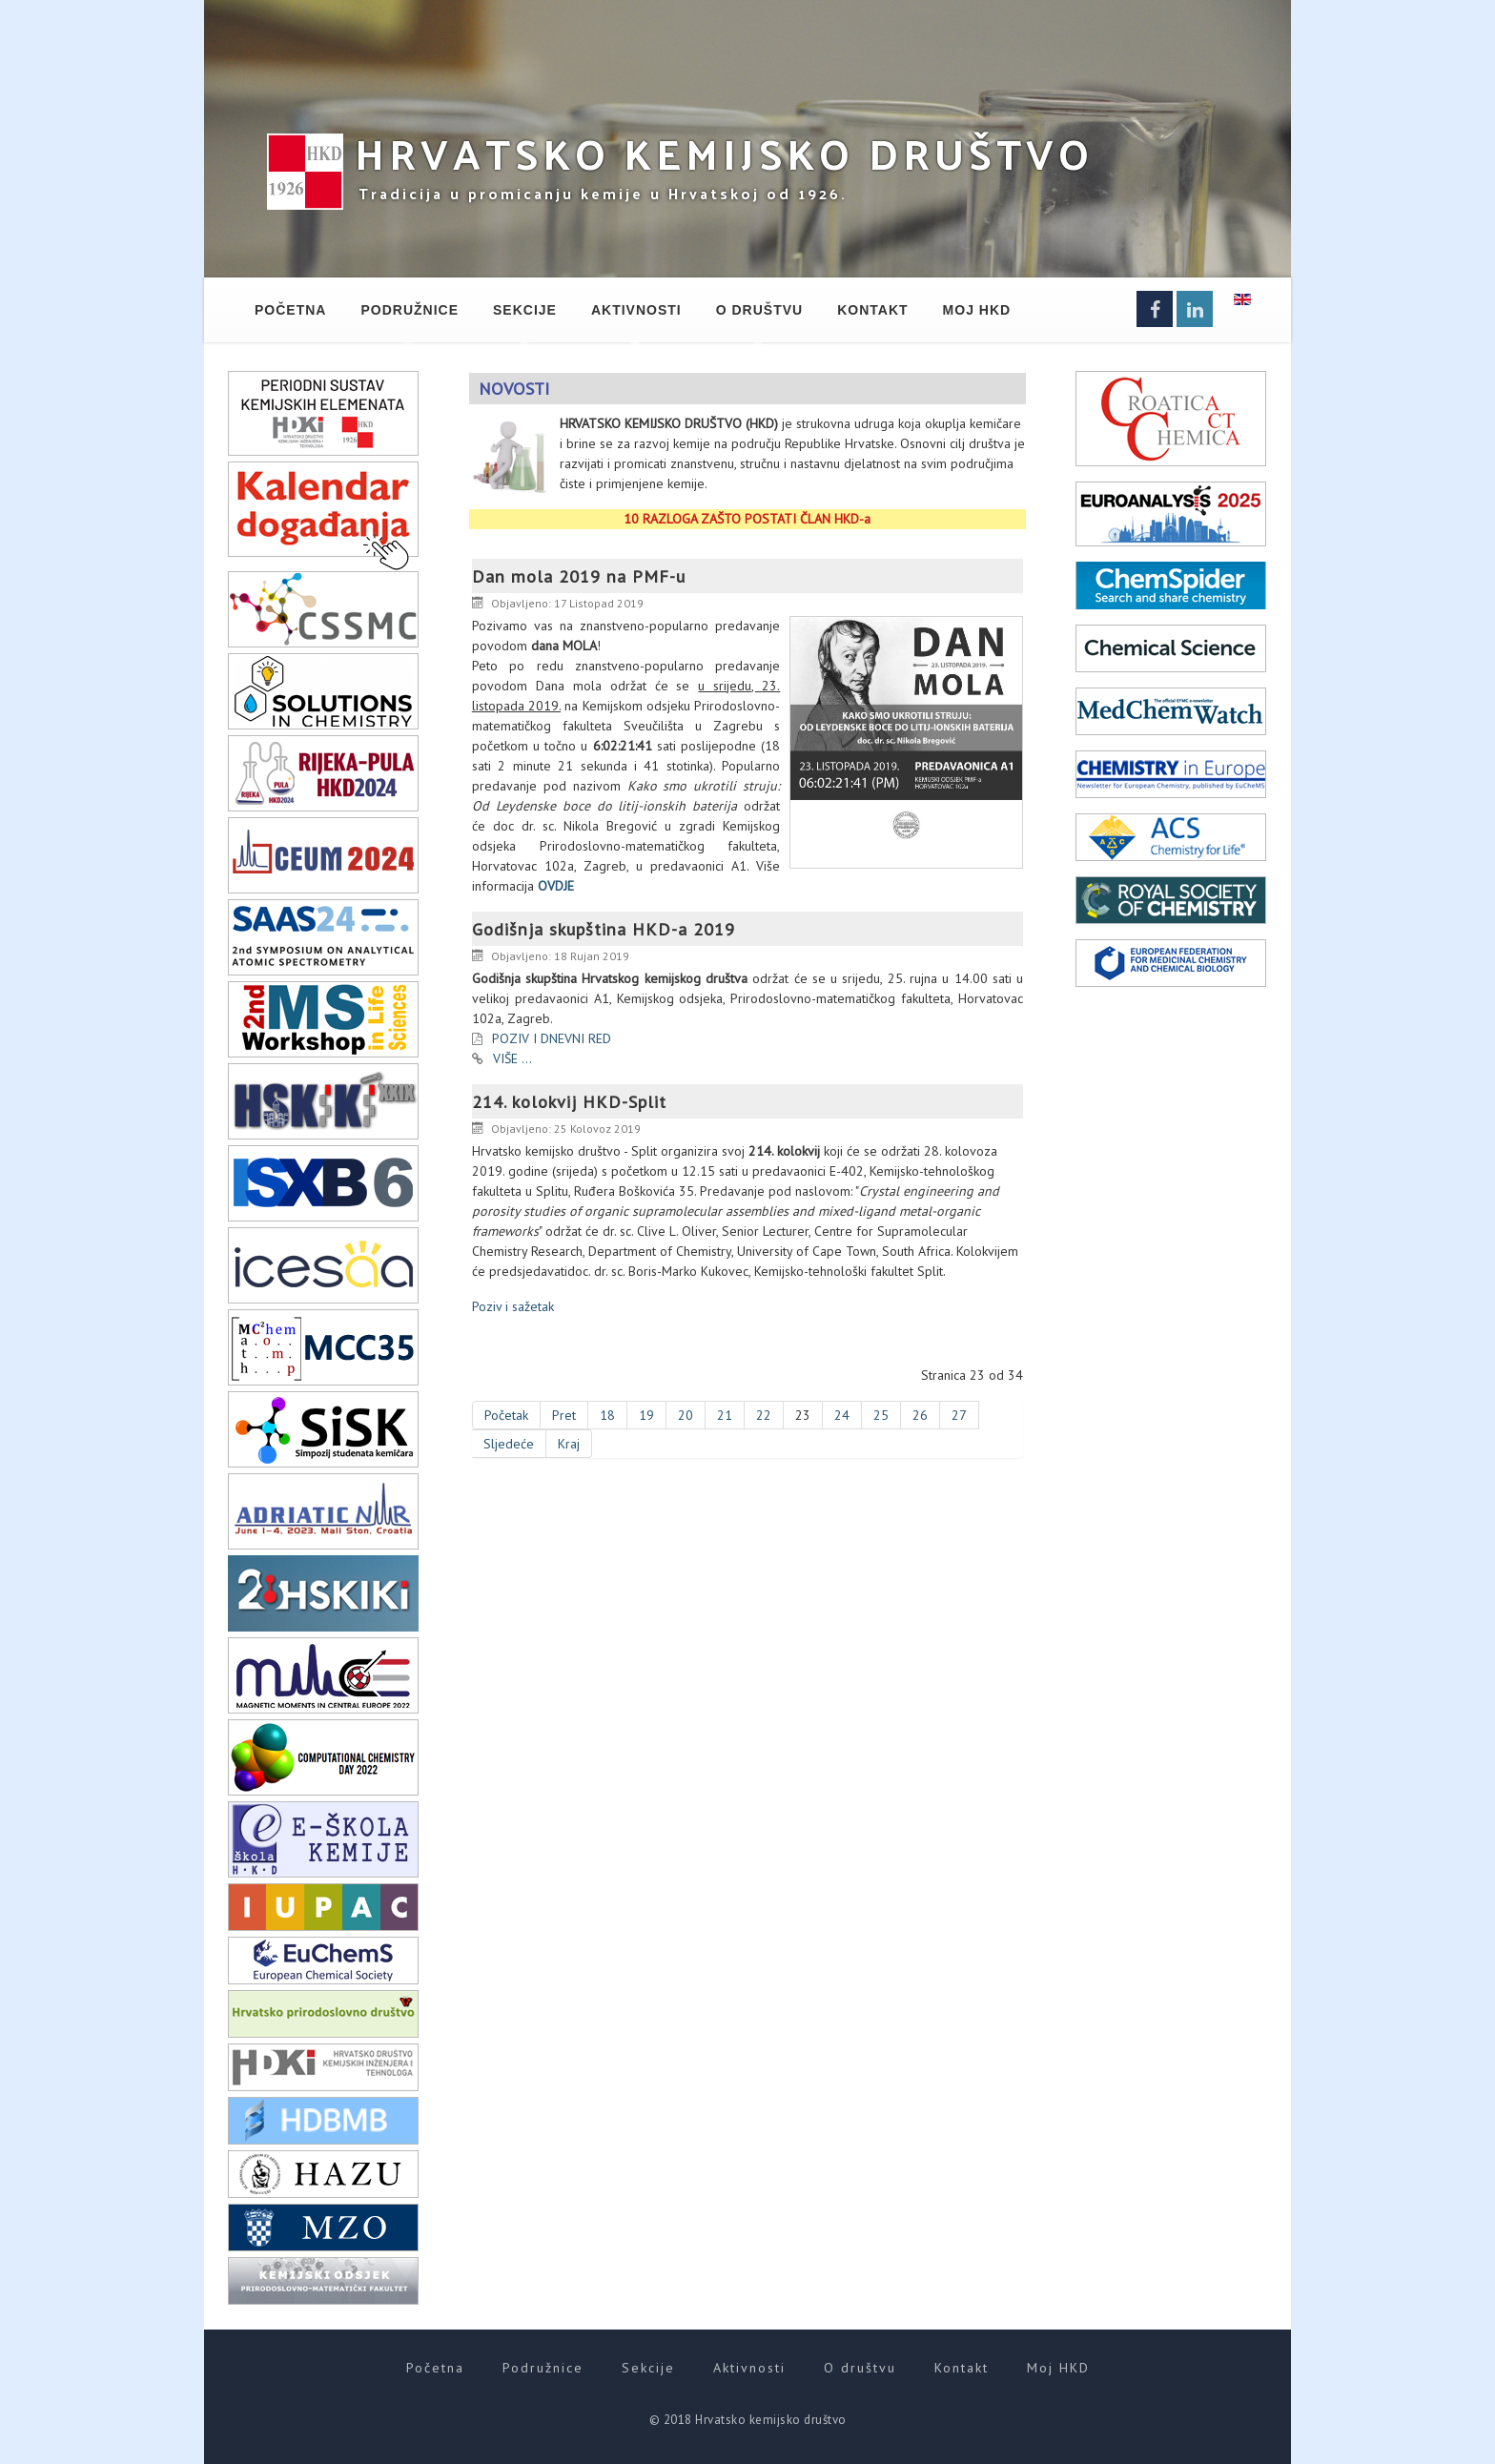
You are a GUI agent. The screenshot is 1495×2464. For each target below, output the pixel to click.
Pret (564, 1415)
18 (607, 1415)
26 (920, 1415)
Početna (290, 310)
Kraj (569, 1443)
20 (685, 1415)
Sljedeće (508, 1443)
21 (724, 1415)
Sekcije (525, 310)
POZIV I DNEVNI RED (551, 1038)
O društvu (759, 310)
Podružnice (409, 310)
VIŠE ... (512, 1058)
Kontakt (872, 310)
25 (881, 1415)
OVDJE (556, 885)
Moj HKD (977, 310)
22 (763, 1415)
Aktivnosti (636, 310)
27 (959, 1415)
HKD (724, 152)
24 (842, 1415)
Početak (506, 1415)
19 (646, 1415)
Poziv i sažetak (513, 1306)
